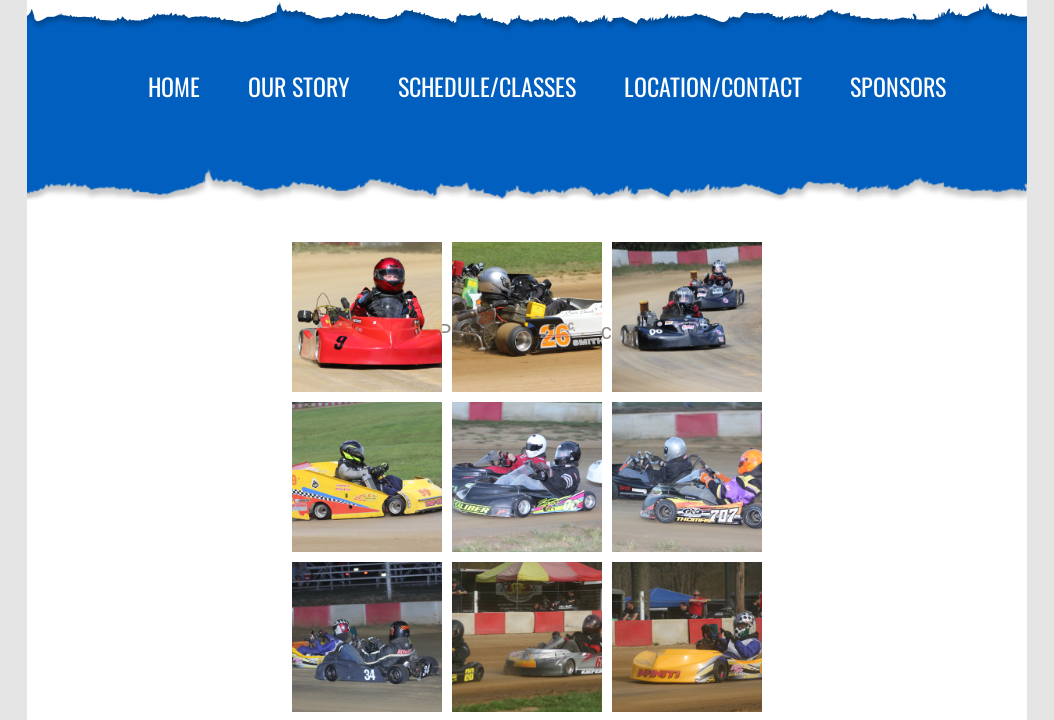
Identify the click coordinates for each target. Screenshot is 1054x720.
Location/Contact (713, 86)
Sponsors (898, 86)
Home (174, 86)
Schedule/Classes (487, 86)
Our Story (299, 86)
